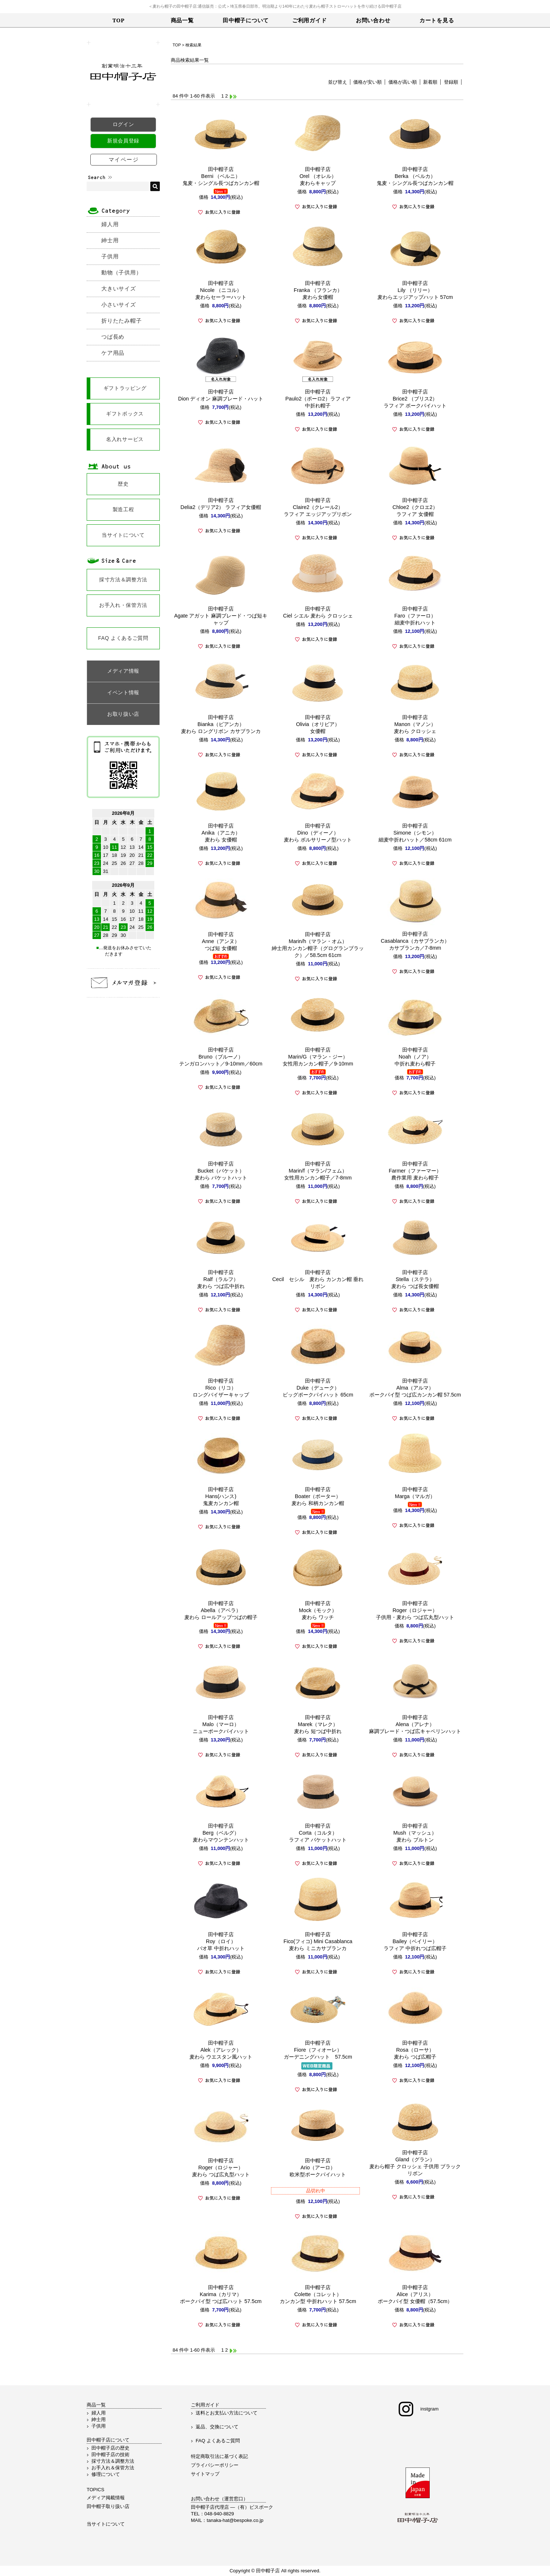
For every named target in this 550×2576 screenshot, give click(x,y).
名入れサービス (125, 439)
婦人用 (109, 224)
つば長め (112, 337)
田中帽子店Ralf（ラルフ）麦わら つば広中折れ (221, 1279)
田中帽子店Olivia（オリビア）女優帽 (318, 724)
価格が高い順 (402, 82)
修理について (105, 2474)
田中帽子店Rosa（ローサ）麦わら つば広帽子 (415, 2050)
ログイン (123, 124)
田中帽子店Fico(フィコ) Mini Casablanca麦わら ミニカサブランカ (317, 1941)
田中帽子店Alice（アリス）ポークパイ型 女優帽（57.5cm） (415, 2294)
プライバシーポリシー (214, 2465)
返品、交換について (217, 2426)
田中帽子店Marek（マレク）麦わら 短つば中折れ (318, 1724)
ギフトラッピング (125, 388)
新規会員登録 (123, 141)
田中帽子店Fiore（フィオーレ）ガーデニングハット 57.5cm (318, 2050)
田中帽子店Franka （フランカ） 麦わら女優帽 (318, 290)
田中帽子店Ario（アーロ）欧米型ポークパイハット (318, 2167)
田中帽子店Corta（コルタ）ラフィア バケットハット (318, 1833)
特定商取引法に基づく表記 (219, 2456)
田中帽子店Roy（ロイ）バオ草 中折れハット (221, 1941)
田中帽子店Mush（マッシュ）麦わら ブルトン (415, 1833)
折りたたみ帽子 (121, 321)
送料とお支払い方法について (226, 2413)
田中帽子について (246, 20)
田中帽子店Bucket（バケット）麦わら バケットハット (221, 1171)
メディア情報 (123, 671)
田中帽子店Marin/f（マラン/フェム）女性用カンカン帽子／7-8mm (317, 1171)
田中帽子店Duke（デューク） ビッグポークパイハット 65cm (318, 1388)
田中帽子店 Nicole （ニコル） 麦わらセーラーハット (220, 290)
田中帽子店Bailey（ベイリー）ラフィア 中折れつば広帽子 (415, 1941)
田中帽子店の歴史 (110, 2448)
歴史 (123, 484)
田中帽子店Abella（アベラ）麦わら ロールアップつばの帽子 (220, 1610)
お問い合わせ (373, 20)
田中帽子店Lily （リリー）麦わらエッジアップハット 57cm (415, 290)
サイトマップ (205, 2474)
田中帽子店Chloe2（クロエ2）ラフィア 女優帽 (414, 507)
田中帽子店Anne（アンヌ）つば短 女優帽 (221, 941)
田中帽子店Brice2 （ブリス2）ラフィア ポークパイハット (415, 399)
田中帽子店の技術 (110, 2454)
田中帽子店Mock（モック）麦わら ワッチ (318, 1610)
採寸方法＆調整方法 (123, 579)
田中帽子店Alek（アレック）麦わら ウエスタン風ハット (220, 2050)
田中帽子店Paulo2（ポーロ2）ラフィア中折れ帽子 (317, 399)
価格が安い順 (367, 82)
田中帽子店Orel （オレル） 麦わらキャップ (318, 176)
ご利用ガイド (309, 20)
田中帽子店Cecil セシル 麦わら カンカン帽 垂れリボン (318, 1279)
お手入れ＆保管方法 (112, 2467)
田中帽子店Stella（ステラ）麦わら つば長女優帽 (415, 1279)
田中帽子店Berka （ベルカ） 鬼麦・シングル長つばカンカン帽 (415, 176)
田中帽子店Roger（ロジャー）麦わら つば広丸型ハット (221, 2167)
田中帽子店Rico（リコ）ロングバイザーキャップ (221, 1388)
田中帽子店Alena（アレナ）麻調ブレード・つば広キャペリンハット (415, 1724)
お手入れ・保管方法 (123, 605)
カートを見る (436, 20)
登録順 (451, 82)
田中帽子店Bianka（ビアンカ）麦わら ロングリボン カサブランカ (221, 724)
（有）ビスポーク (254, 2507)
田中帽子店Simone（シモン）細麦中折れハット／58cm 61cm (415, 833)
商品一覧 (182, 20)
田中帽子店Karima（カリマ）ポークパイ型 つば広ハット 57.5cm (220, 2294)
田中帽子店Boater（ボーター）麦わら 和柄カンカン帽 (317, 1496)
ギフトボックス (125, 414)
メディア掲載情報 (106, 2497)
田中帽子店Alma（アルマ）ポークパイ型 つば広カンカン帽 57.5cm (415, 1388)
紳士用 (109, 240)
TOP (118, 20)
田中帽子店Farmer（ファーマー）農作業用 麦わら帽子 (415, 1171)
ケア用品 (112, 353)
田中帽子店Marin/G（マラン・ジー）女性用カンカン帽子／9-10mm (318, 1057)
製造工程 (123, 509)
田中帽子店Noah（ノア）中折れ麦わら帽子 (415, 1057)
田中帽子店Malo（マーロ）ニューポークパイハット (221, 1724)
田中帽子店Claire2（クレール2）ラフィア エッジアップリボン (318, 507)
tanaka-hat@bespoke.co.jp (235, 2520)
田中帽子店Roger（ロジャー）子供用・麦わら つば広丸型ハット (415, 1610)
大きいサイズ (118, 288)
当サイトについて (123, 535)
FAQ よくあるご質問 (123, 638)
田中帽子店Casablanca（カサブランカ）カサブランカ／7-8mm (415, 941)
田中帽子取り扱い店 (108, 2506)
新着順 (430, 82)
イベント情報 (123, 692)
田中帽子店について (108, 2440)
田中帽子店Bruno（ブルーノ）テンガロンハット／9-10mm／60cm (220, 1057)
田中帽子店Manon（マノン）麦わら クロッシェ (415, 724)
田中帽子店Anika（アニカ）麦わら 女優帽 (220, 833)
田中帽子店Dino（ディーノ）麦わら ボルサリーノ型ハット (318, 833)
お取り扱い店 (123, 714)
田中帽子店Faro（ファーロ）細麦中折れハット (415, 616)
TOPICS (95, 2489)
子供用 (109, 256)
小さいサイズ (118, 304)
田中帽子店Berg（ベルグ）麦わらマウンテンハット (221, 1833)
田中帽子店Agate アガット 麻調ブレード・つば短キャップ (220, 616)
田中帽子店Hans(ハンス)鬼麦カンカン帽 (221, 1496)
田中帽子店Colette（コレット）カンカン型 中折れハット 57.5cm (318, 2294)
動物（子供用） (121, 272)
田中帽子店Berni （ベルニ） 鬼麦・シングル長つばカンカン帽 (220, 176)
